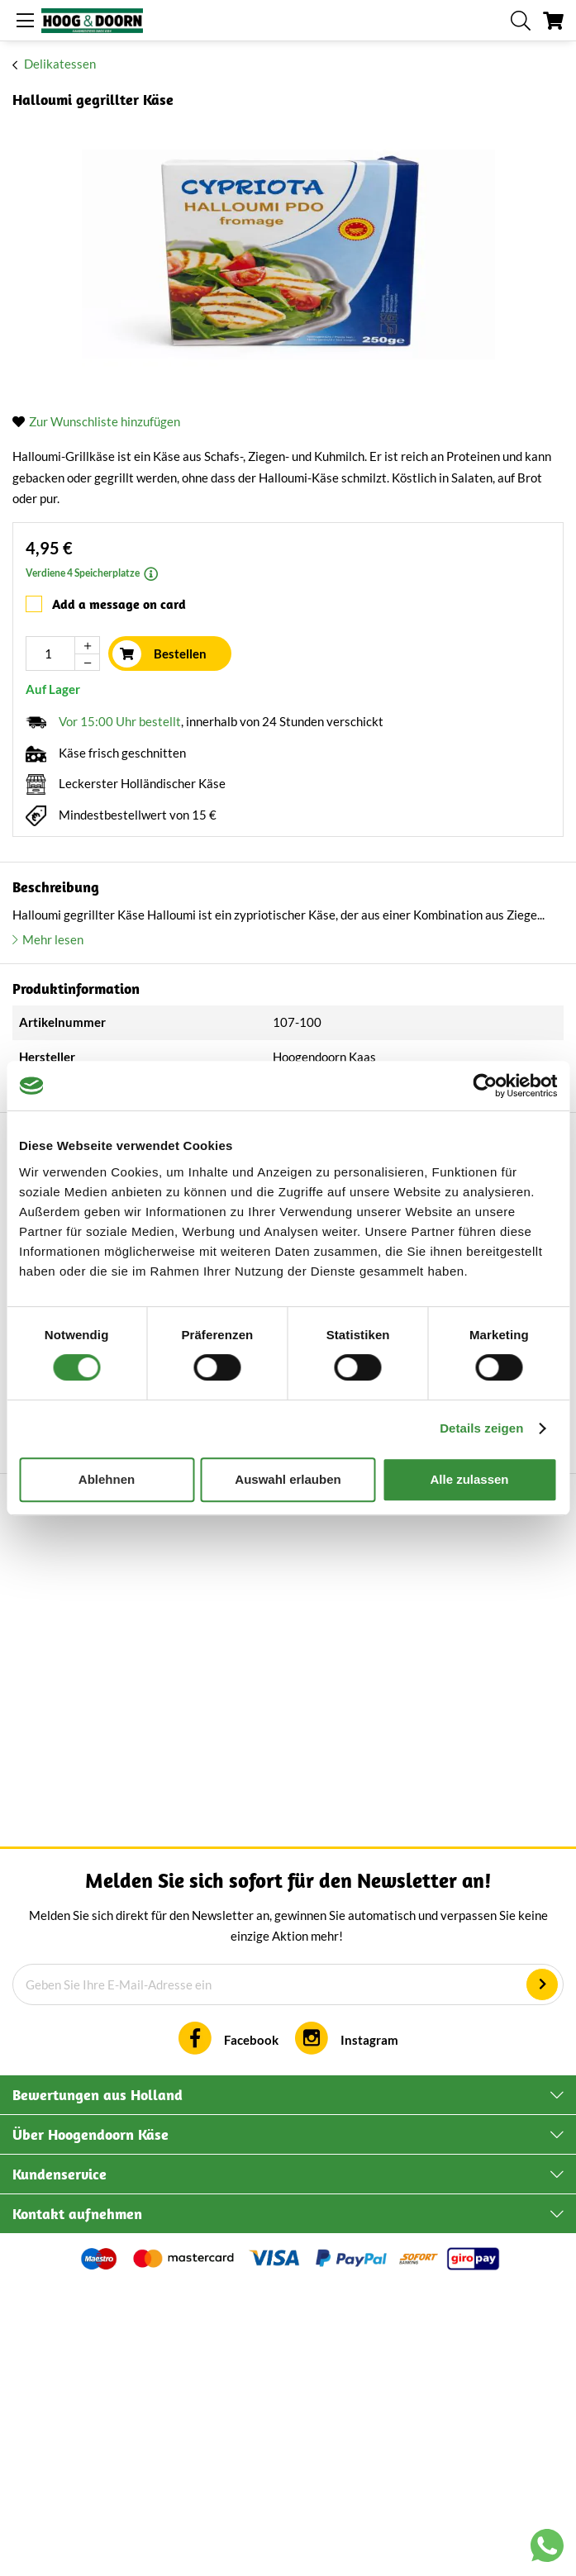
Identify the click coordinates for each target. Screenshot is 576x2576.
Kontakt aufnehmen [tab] (77, 2502)
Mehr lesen (52, 939)
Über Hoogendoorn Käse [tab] (90, 2422)
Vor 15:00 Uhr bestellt (120, 721)
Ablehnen (107, 1479)
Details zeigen (481, 1428)
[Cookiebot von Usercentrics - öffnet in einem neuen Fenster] (484, 1085)
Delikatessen (60, 63)
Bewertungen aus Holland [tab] (97, 2383)
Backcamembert (190, 1917)
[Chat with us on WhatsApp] (547, 2549)
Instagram (369, 2328)
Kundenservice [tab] (59, 2462)
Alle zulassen (469, 1479)
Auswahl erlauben (287, 1479)
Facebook (251, 2328)
